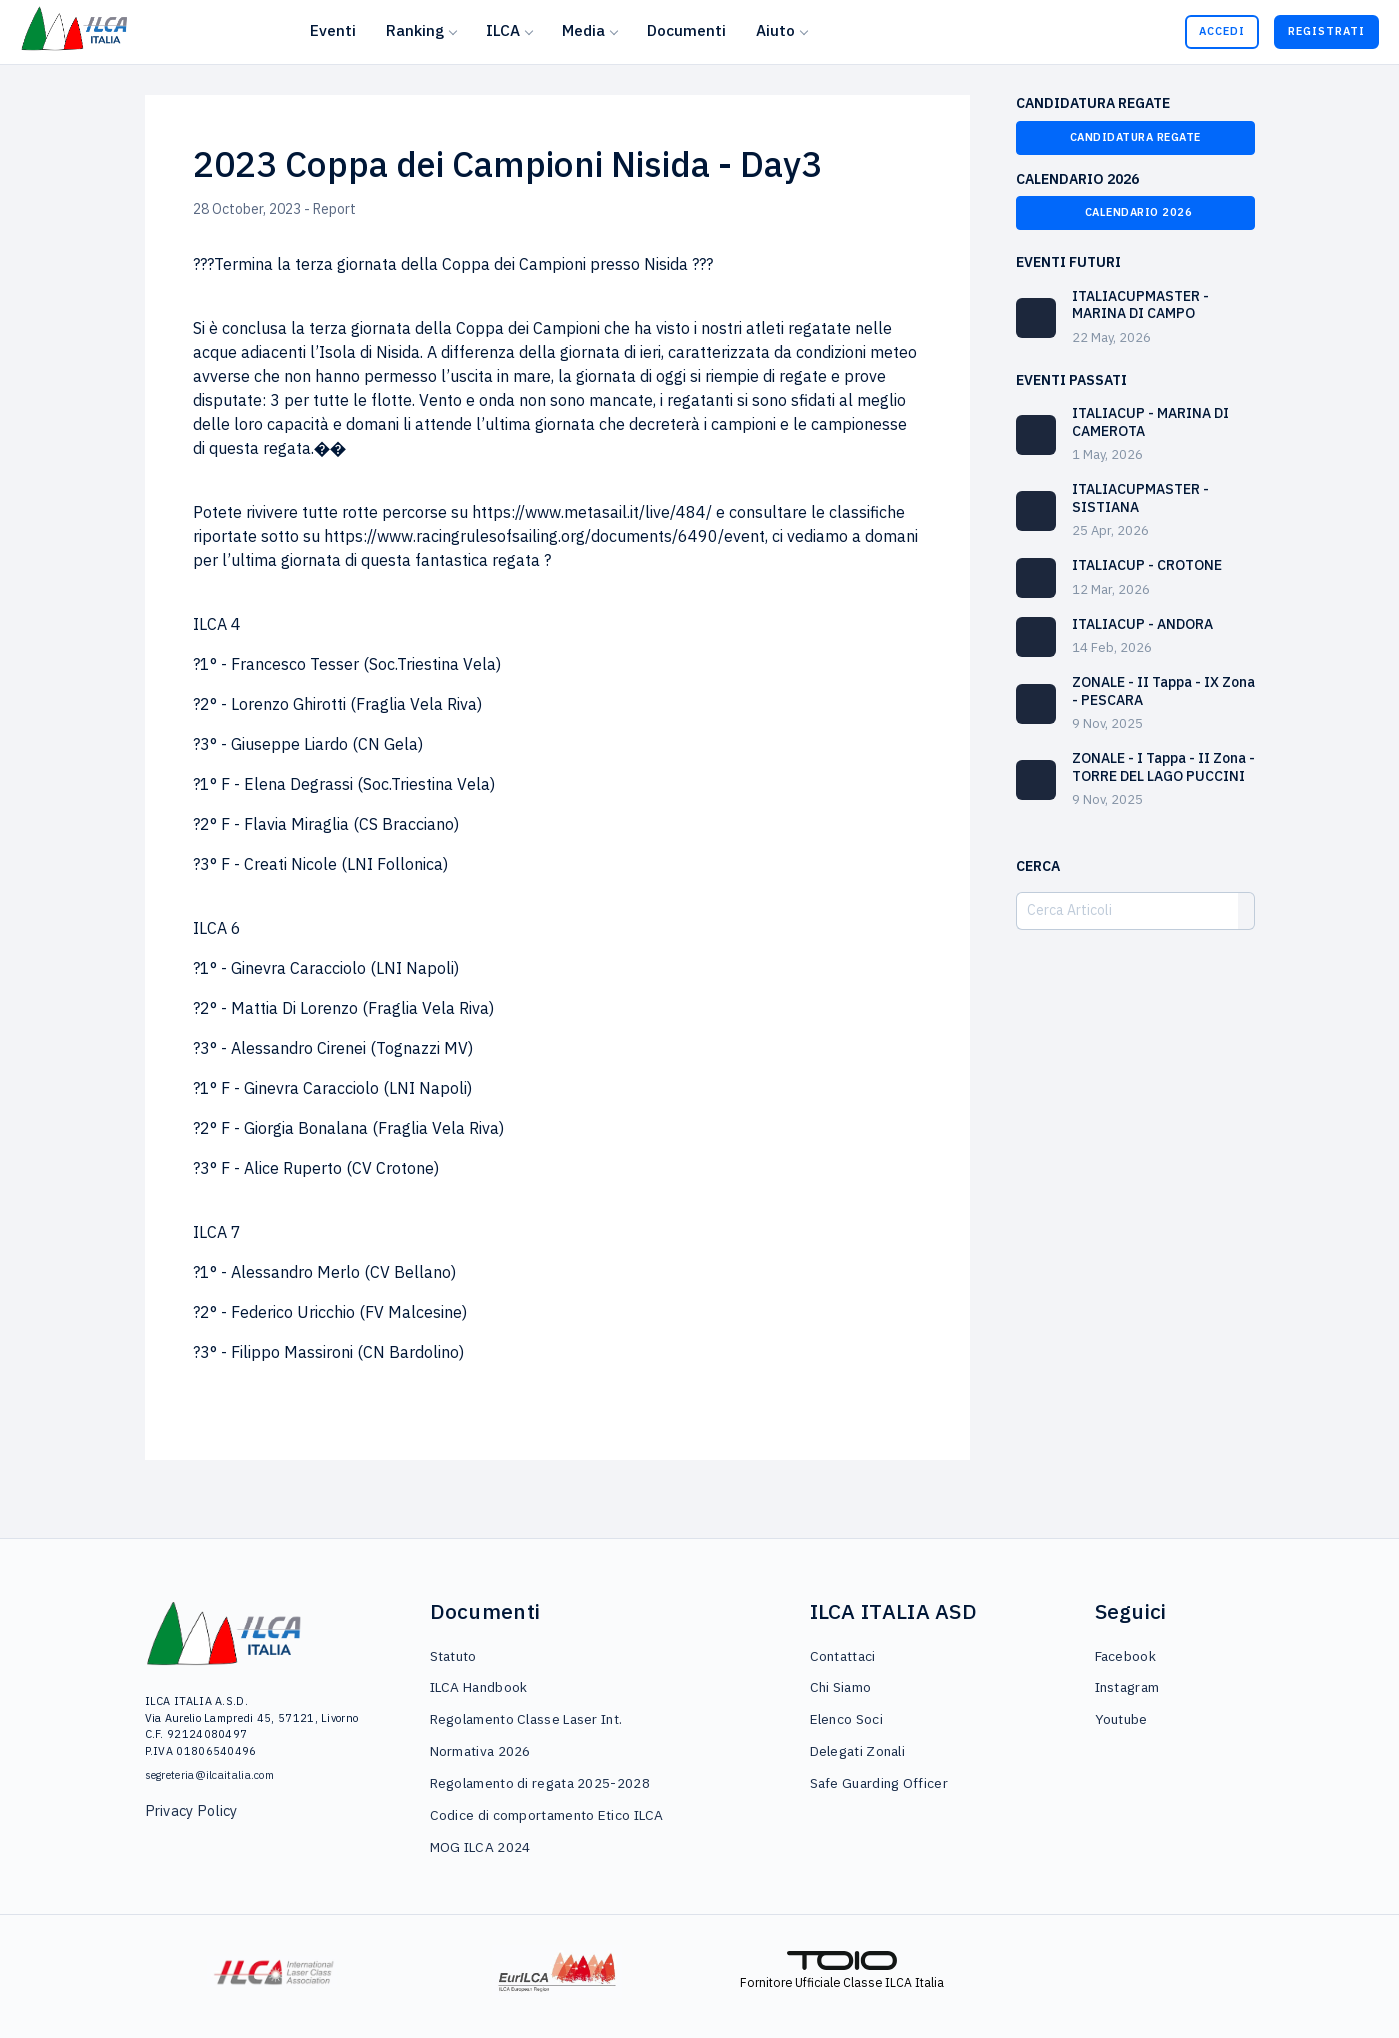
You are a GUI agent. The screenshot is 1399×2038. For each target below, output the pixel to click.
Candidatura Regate (1135, 137)
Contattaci (843, 1656)
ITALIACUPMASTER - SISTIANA (1140, 498)
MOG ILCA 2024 (480, 1847)
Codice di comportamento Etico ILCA (547, 1815)
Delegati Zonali (858, 1751)
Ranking (415, 30)
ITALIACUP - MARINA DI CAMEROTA (1150, 422)
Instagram (1127, 1687)
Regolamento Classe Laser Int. (526, 1719)
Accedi (1222, 31)
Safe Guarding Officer (879, 1783)
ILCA (503, 30)
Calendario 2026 (1135, 212)
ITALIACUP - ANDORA (1142, 624)
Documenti (686, 30)
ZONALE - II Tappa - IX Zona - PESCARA (1163, 691)
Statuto (453, 1656)
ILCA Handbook (479, 1687)
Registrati (1326, 31)
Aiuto (775, 30)
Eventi (333, 30)
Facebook (1125, 1656)
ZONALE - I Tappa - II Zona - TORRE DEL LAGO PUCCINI (1163, 767)
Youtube (1121, 1719)
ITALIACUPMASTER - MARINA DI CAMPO (1140, 305)
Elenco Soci (846, 1719)
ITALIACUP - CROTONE (1147, 565)
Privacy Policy (191, 1810)
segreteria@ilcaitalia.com (210, 1775)
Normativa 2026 (480, 1751)
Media (583, 30)
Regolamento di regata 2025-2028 (540, 1783)
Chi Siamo (841, 1687)
